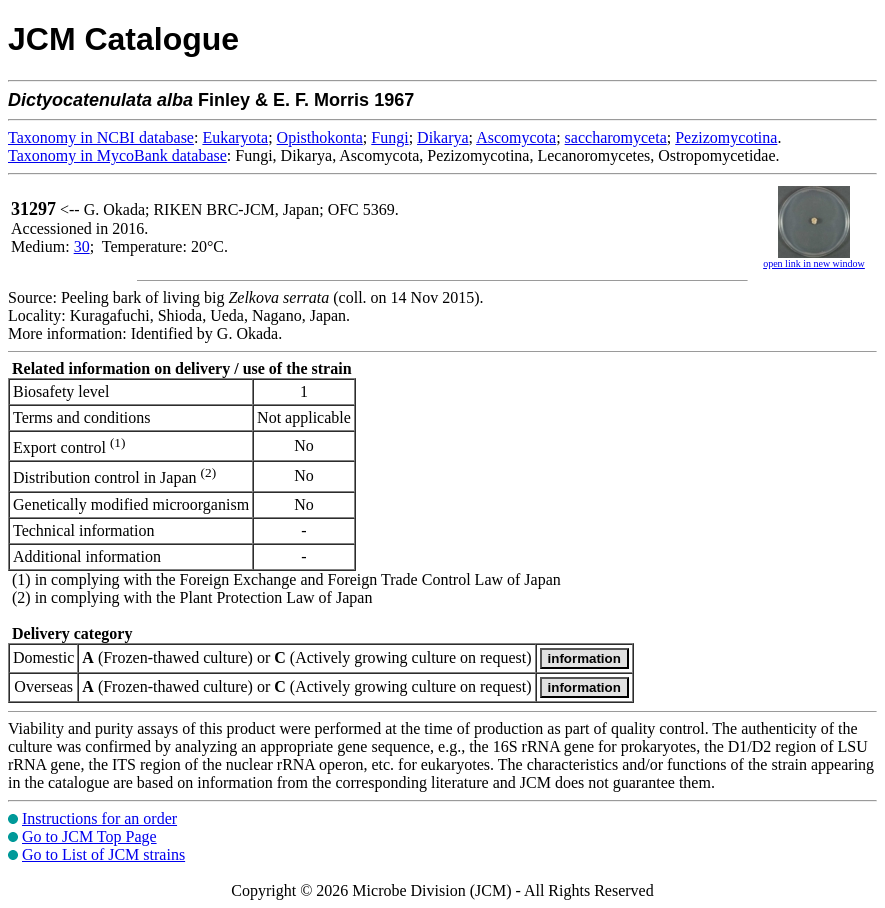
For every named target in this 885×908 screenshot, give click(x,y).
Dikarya (443, 137)
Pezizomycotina (726, 137)
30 (82, 246)
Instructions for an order (99, 818)
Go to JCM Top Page (89, 836)
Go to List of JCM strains (103, 854)
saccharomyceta (616, 137)
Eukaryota (235, 137)
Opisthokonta (320, 137)
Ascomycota (516, 137)
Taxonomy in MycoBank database (117, 155)
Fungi (389, 137)
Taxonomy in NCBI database (101, 137)
